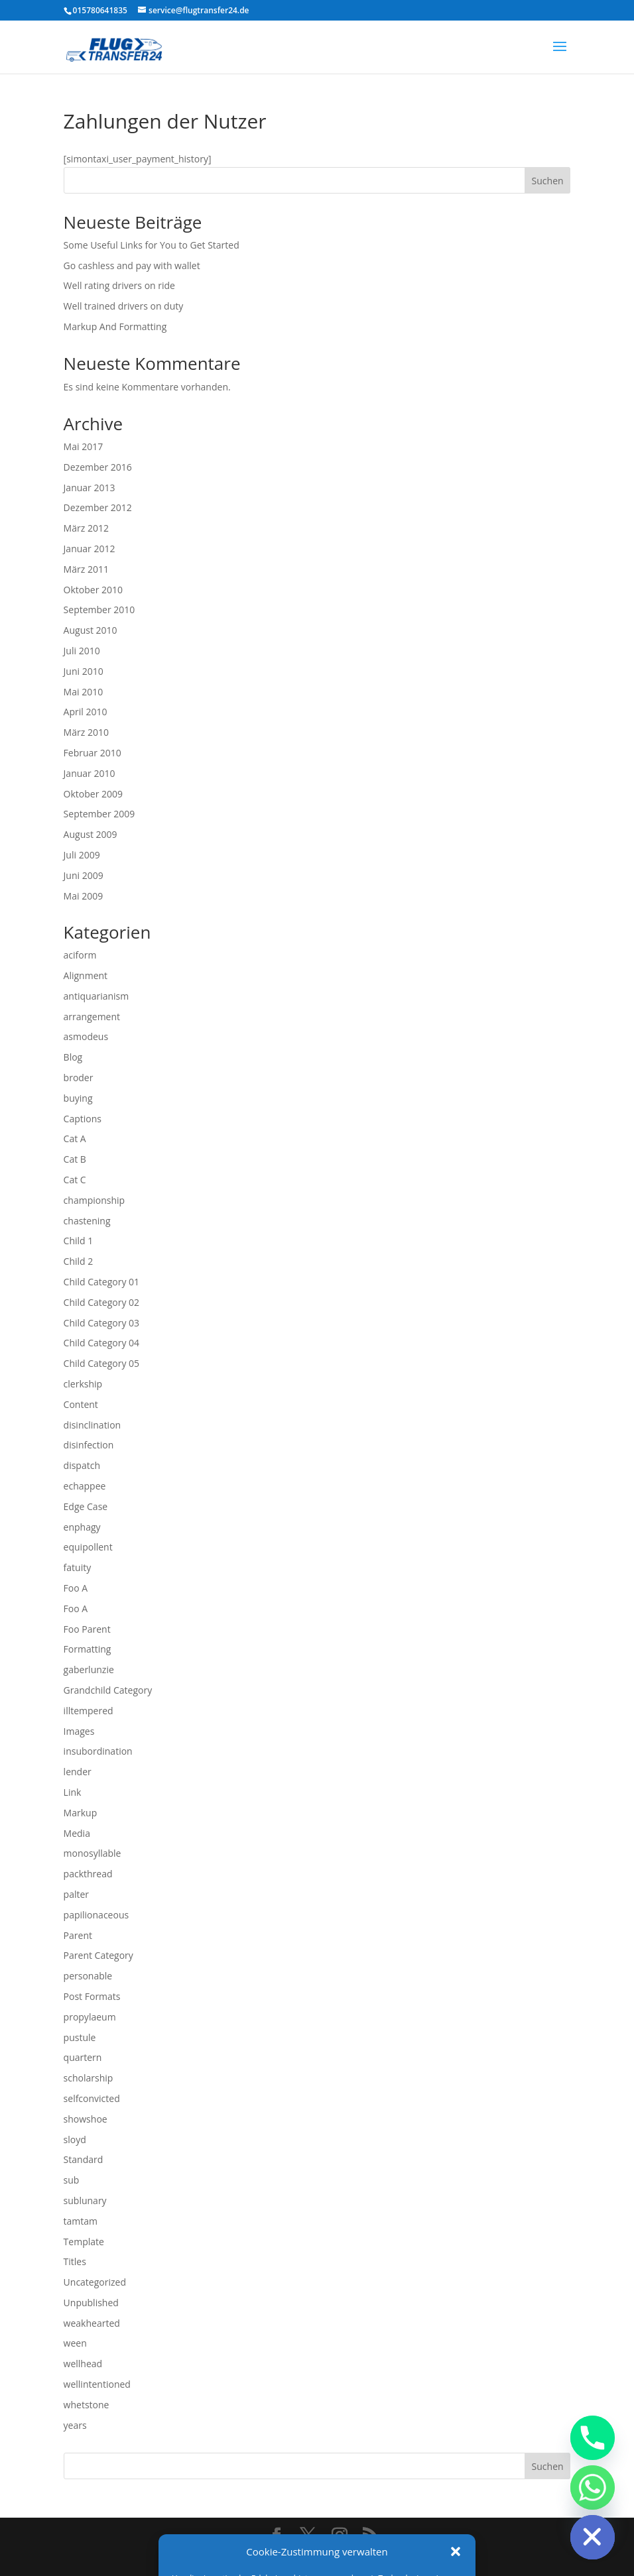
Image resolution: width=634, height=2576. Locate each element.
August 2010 (90, 630)
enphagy (82, 1527)
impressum (265, 2557)
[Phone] (592, 2438)
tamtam (80, 2221)
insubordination (98, 1751)
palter (76, 1894)
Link (73, 1792)
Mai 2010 (83, 691)
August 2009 (90, 834)
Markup (80, 1812)
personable (88, 1975)
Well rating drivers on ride (119, 285)
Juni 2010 (83, 671)
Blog (73, 1057)
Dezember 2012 (98, 507)
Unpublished (91, 2302)
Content (81, 1404)
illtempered (88, 1710)
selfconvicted (92, 2098)
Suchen (548, 180)
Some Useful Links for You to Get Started (151, 245)
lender (78, 1771)
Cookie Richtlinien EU (418, 2557)
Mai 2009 (83, 896)
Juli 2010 (82, 650)
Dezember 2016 (98, 467)
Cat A (75, 1138)
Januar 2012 (89, 548)
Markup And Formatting (115, 326)
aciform (80, 955)
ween (75, 2343)
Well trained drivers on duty (124, 306)
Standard (83, 2159)
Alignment (86, 975)
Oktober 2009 (93, 794)
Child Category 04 (102, 1342)
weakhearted (92, 2323)
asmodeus (86, 1036)
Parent (78, 1935)
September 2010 (99, 609)
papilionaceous (96, 1914)
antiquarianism (96, 996)
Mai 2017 (83, 446)
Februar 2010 (92, 752)
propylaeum (90, 2017)
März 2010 (86, 732)
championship (94, 1200)
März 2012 (86, 528)
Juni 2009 (83, 875)
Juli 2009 (82, 855)
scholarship (88, 2078)
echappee (85, 1486)
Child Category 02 (102, 1302)
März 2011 (86, 569)
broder (79, 1077)
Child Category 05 (102, 1363)
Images (79, 1731)
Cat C (75, 1179)
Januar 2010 (89, 773)
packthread (88, 1873)
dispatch (82, 1465)
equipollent (88, 1547)
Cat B (75, 1159)
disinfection (89, 1444)
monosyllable (92, 1853)
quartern (83, 2057)
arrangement (92, 1016)
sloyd (75, 2139)
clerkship (83, 1383)
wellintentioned (97, 2384)
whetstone (86, 2404)
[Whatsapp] (592, 2487)
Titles (75, 2261)
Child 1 (79, 1240)
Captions (82, 1118)
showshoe (85, 2119)
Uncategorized (95, 2282)
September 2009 (99, 813)
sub (72, 2180)
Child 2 (79, 1261)
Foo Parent (87, 1629)
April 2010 (85, 711)
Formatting (87, 1649)
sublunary (85, 2200)
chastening (87, 1220)
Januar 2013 (89, 487)
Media (77, 1833)
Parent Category (98, 1955)
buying (78, 1098)
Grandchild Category (108, 1690)
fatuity (78, 1567)
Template (84, 2241)
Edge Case (86, 1506)
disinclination (92, 1425)
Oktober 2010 (93, 589)
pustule (80, 2037)
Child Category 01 (102, 1281)
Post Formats (92, 1996)
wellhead (83, 2363)
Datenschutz (330, 2557)
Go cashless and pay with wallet (132, 265)
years (75, 2425)
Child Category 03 (102, 1323)
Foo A (76, 1588)
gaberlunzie (89, 1669)
